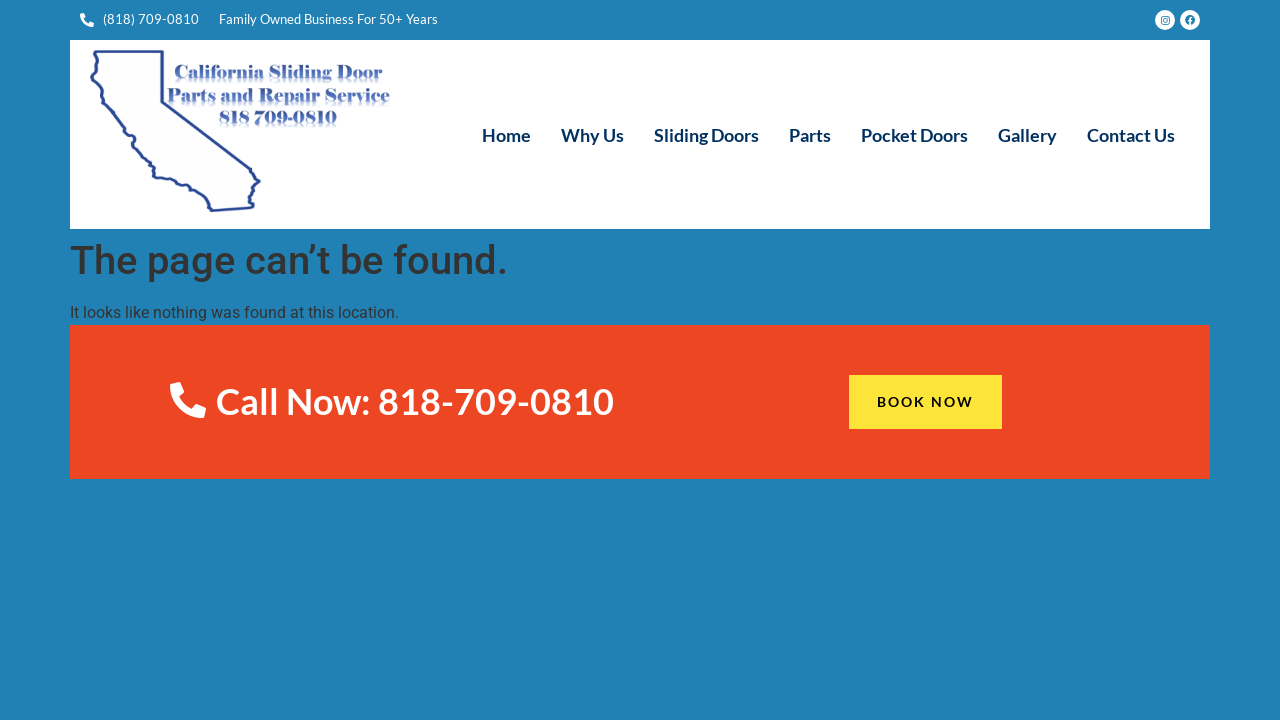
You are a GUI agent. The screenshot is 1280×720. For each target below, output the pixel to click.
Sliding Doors (706, 135)
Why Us (592, 135)
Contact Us (1131, 135)
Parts (810, 135)
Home (506, 135)
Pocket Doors (914, 135)
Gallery (1027, 135)
